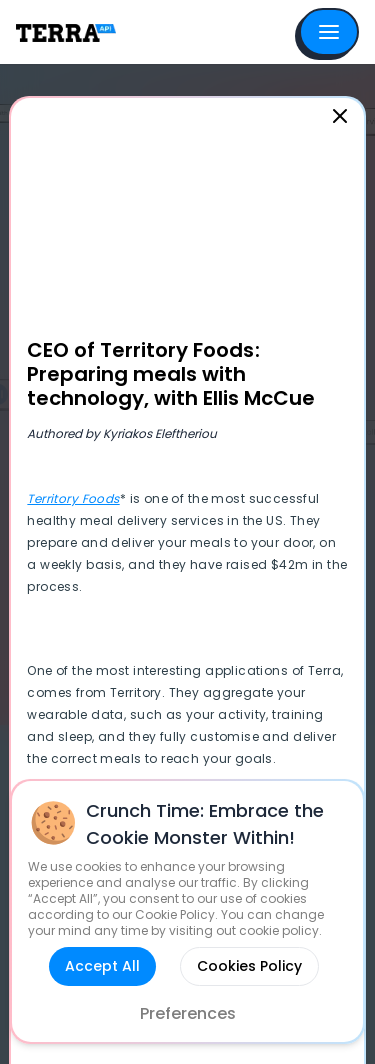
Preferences (188, 1013)
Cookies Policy (249, 966)
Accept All (102, 966)
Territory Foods (73, 498)
